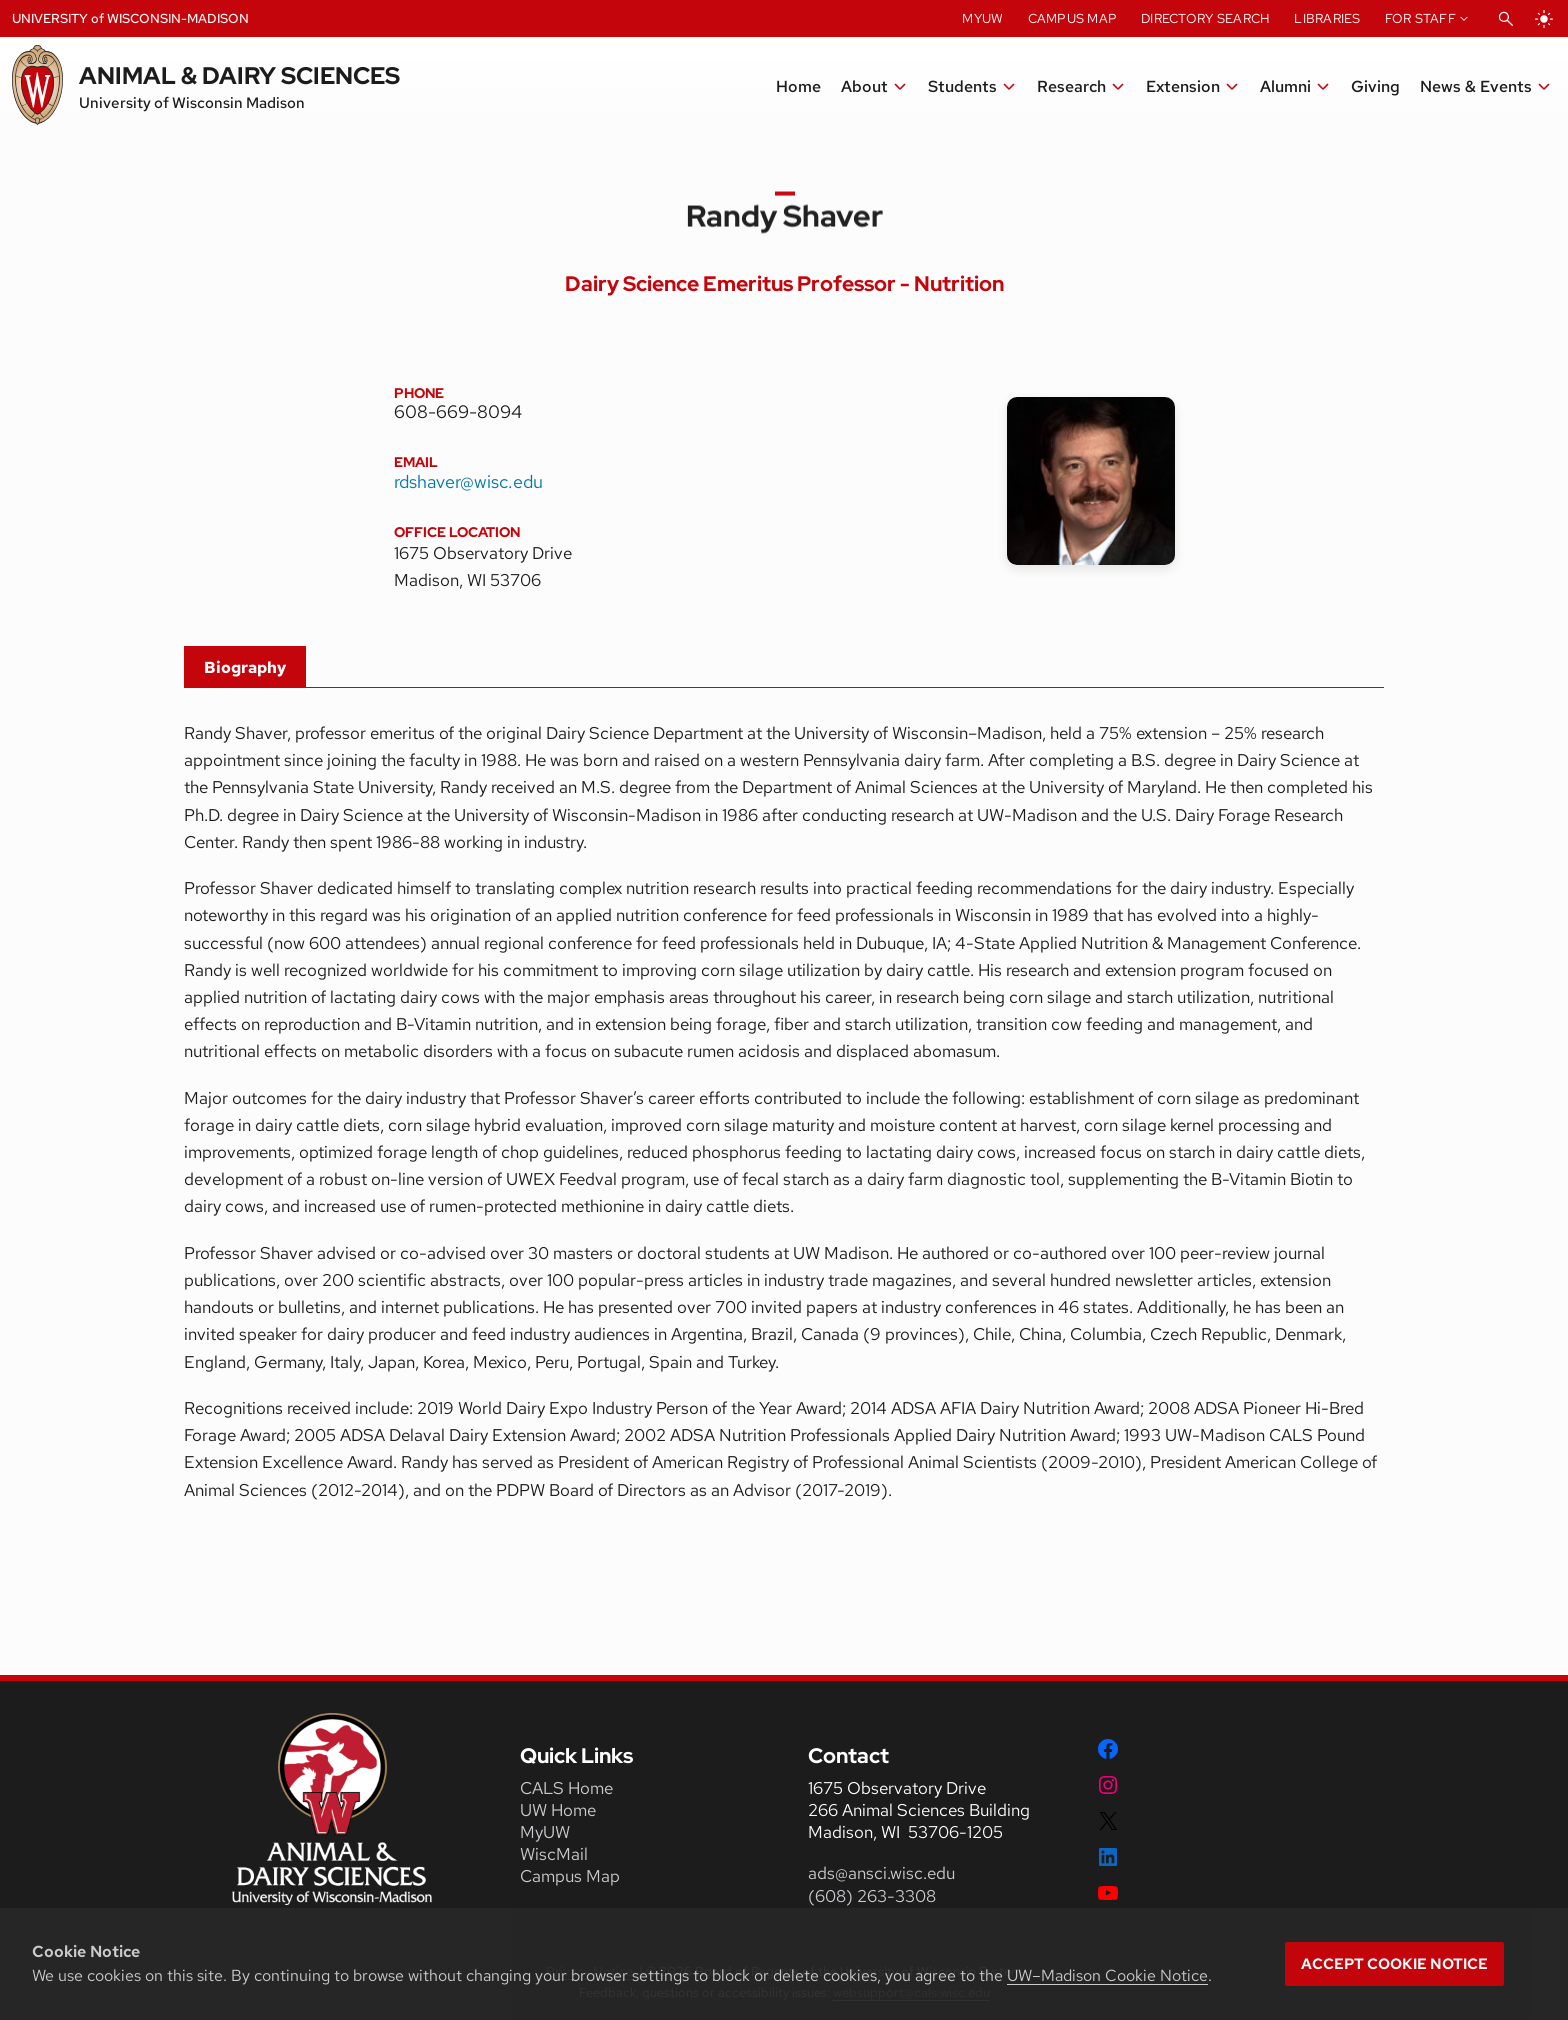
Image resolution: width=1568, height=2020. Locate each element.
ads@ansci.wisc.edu (881, 1873)
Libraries (1327, 18)
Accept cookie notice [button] (1394, 1964)
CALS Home (566, 1788)
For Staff (1420, 18)
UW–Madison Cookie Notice (1107, 1975)
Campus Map (1073, 18)
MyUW (982, 18)
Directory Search (1205, 18)
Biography (245, 667)
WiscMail (554, 1854)
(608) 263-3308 (874, 1896)
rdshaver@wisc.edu (468, 481)
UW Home (558, 1810)
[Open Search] (1506, 19)
